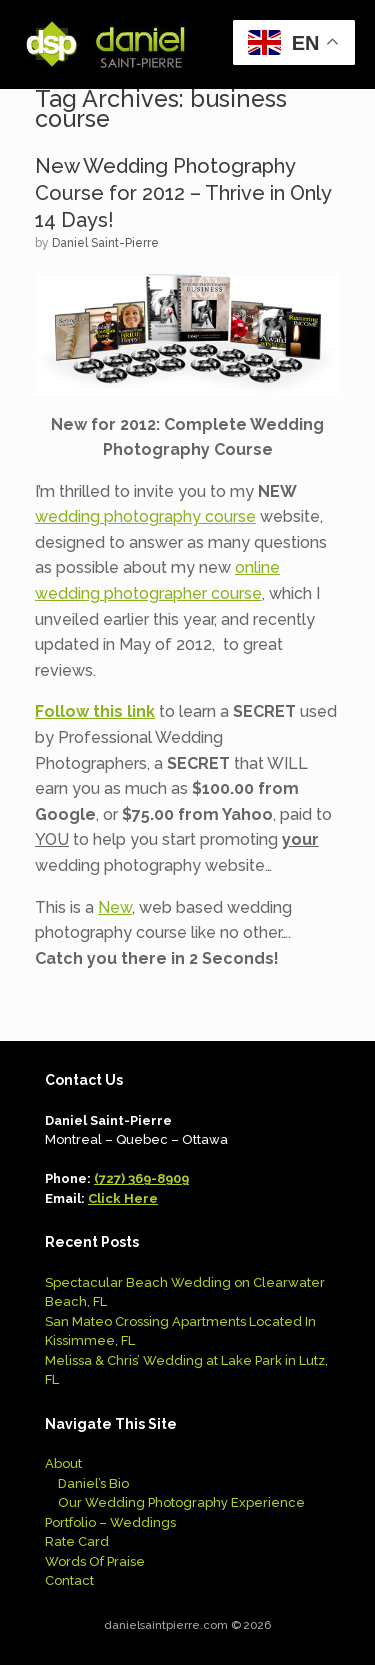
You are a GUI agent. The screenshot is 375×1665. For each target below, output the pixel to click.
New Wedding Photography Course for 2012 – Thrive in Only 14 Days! (183, 193)
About (63, 1463)
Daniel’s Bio (93, 1483)
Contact (69, 1580)
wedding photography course (145, 516)
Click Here (123, 1198)
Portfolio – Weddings (110, 1522)
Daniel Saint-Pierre (105, 243)
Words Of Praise (95, 1561)
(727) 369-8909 (141, 1178)
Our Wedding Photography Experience (181, 1502)
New (115, 907)
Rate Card (77, 1541)
